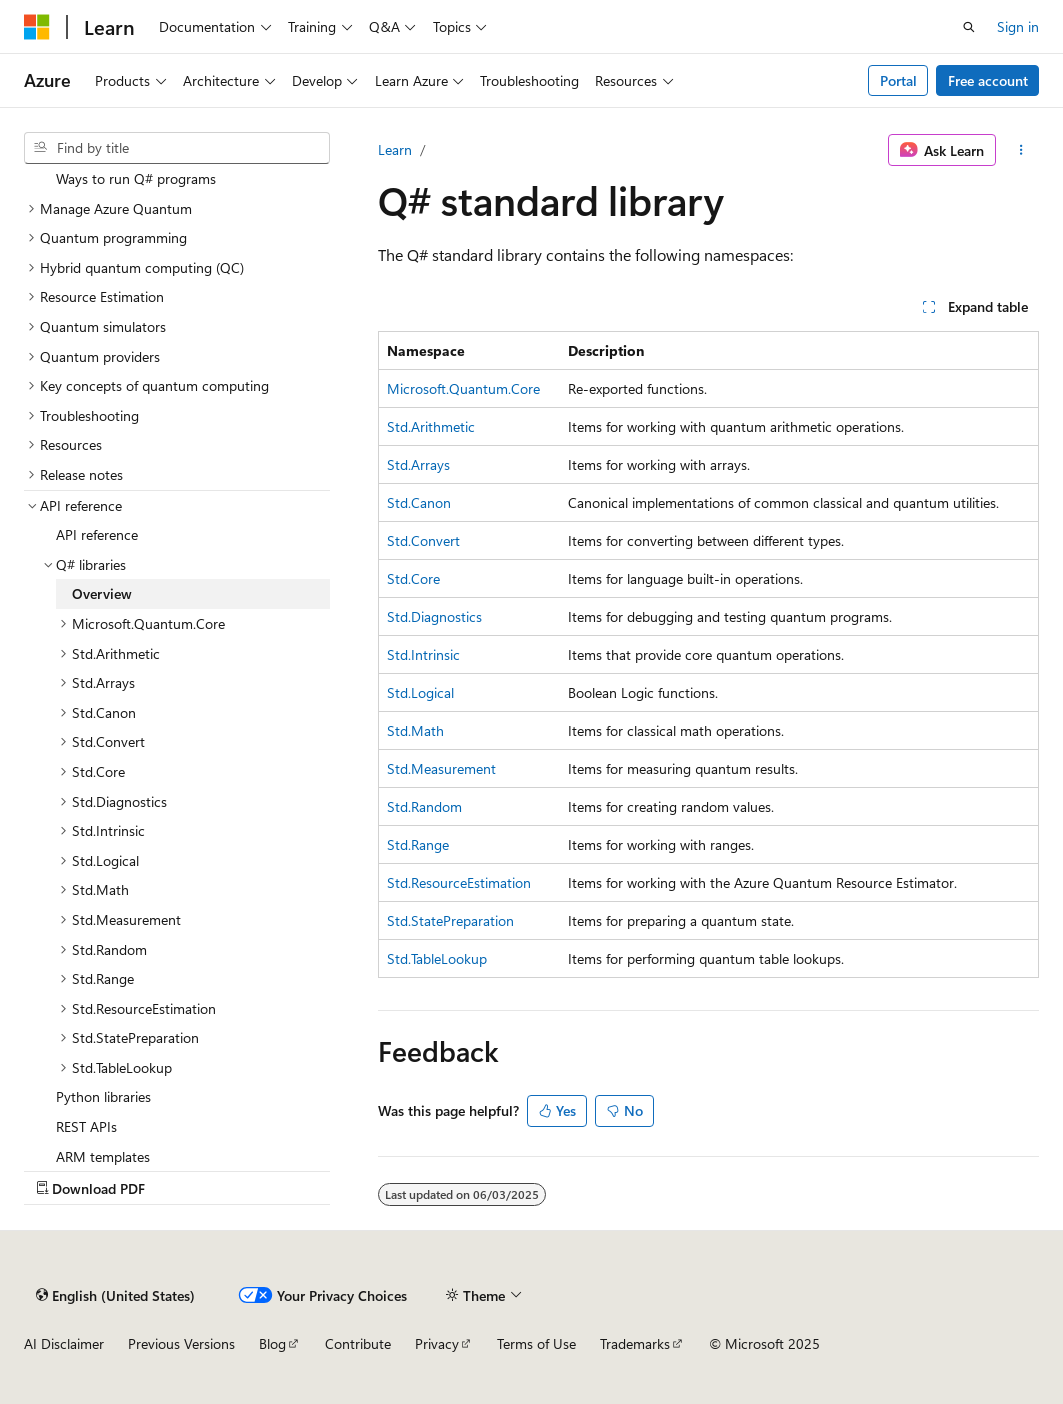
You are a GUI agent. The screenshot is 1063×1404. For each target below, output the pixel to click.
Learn (395, 149)
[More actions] (1021, 150)
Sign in (1018, 26)
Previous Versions (181, 1343)
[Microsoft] (37, 27)
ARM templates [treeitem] (103, 1156)
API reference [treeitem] (97, 534)
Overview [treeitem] (102, 593)
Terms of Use (536, 1343)
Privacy (437, 1343)
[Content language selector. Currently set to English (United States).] (115, 1295)
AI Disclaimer (64, 1343)
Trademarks (635, 1343)
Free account (988, 80)
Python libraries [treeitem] (103, 1096)
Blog (272, 1343)
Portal (898, 80)
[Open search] (969, 27)
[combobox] (177, 148)
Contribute (358, 1343)
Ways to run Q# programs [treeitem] (136, 178)
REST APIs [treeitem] (86, 1126)
